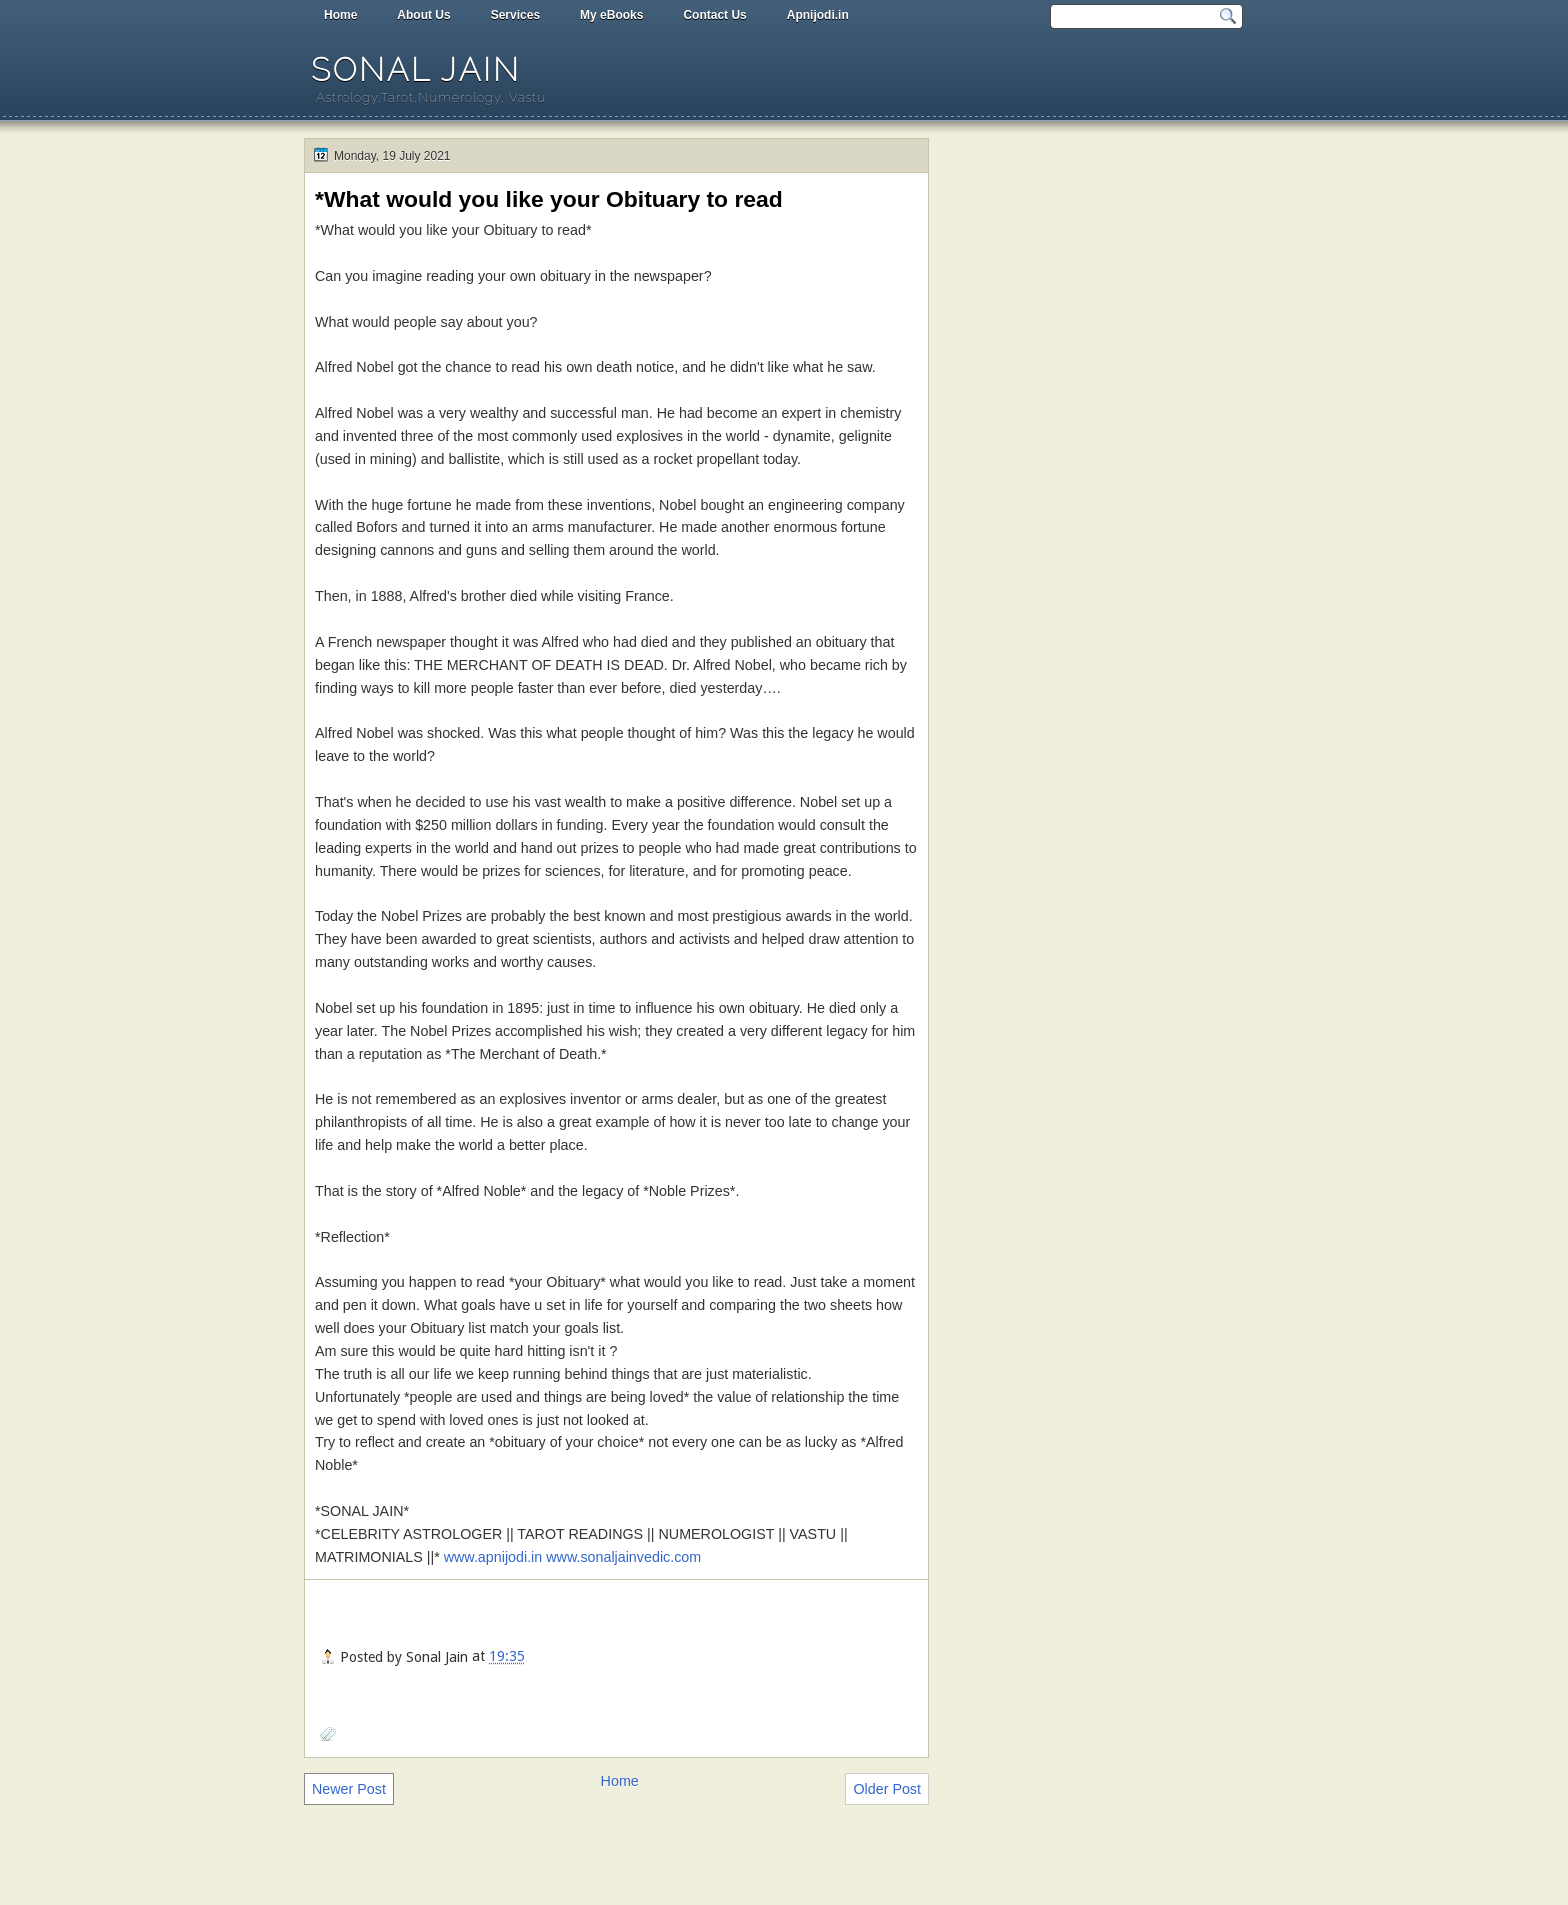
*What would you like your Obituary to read (549, 199)
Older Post (887, 1789)
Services (515, 15)
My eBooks (611, 15)
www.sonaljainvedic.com (623, 1557)
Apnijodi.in (818, 15)
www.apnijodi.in (493, 1557)
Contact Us (714, 15)
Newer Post (349, 1789)
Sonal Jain (416, 69)
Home (340, 15)
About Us (423, 15)
